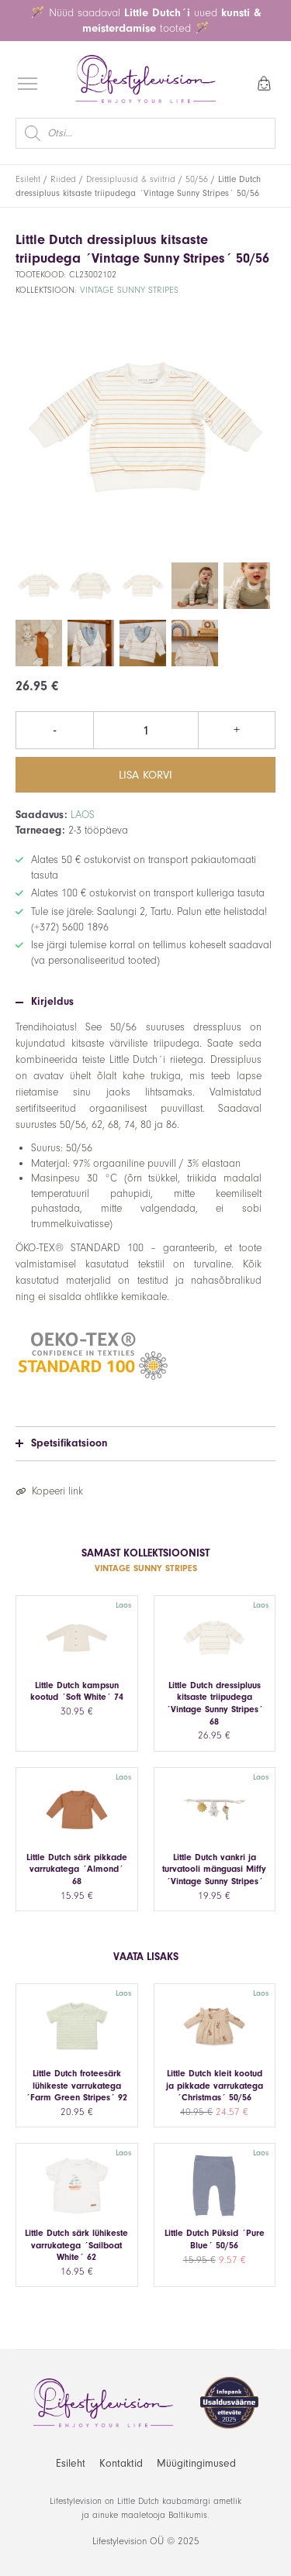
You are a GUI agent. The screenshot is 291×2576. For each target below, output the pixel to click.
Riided (63, 179)
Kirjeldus (45, 1002)
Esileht (28, 179)
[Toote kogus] (146, 729)
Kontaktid (121, 2463)
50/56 (196, 179)
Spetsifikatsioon (61, 1443)
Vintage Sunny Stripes (129, 290)
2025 (188, 2541)
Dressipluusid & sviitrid (130, 179)
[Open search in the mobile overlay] (145, 133)
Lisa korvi (145, 775)
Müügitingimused (196, 2463)
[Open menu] (27, 83)
